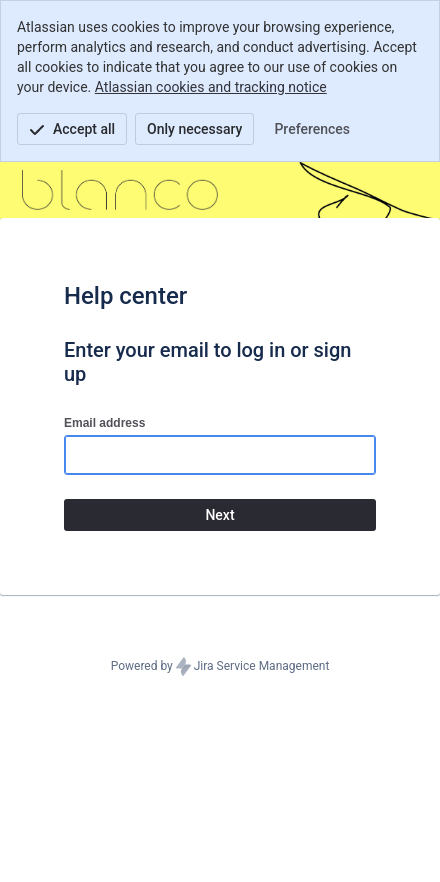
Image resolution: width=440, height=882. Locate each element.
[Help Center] (120, 190)
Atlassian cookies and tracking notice (211, 87)
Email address (104, 423)
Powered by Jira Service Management (220, 667)
